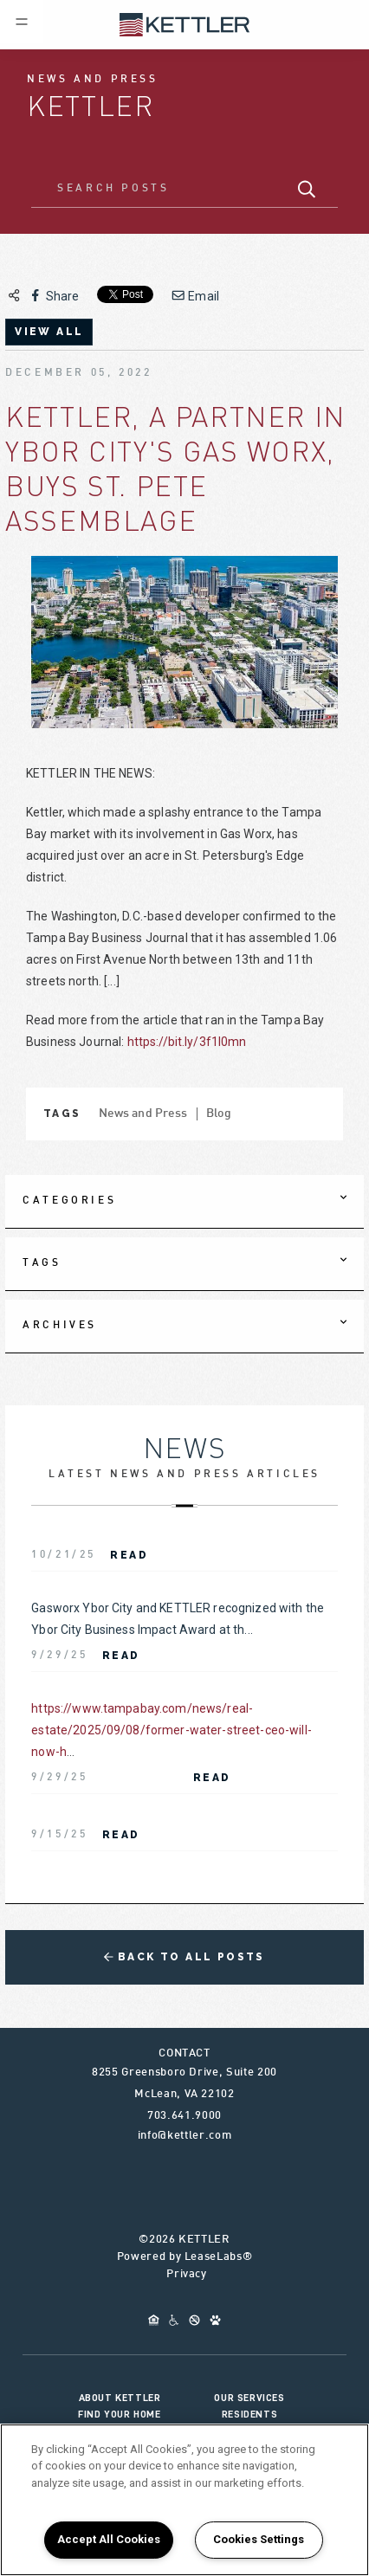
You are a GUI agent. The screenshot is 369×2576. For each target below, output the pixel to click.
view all (49, 332)
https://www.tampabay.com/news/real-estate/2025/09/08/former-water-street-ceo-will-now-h (171, 1730)
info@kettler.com (184, 2136)
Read (129, 1555)
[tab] (184, 1202)
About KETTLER (120, 2397)
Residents (249, 2414)
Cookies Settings (258, 2539)
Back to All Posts (184, 1957)
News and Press (143, 1114)
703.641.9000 (184, 2116)
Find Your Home (119, 2414)
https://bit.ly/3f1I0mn (187, 1042)
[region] (184, 2500)
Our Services (249, 2397)
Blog (219, 1114)
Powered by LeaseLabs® (185, 2257)
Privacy (186, 2274)
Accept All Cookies (108, 2539)
